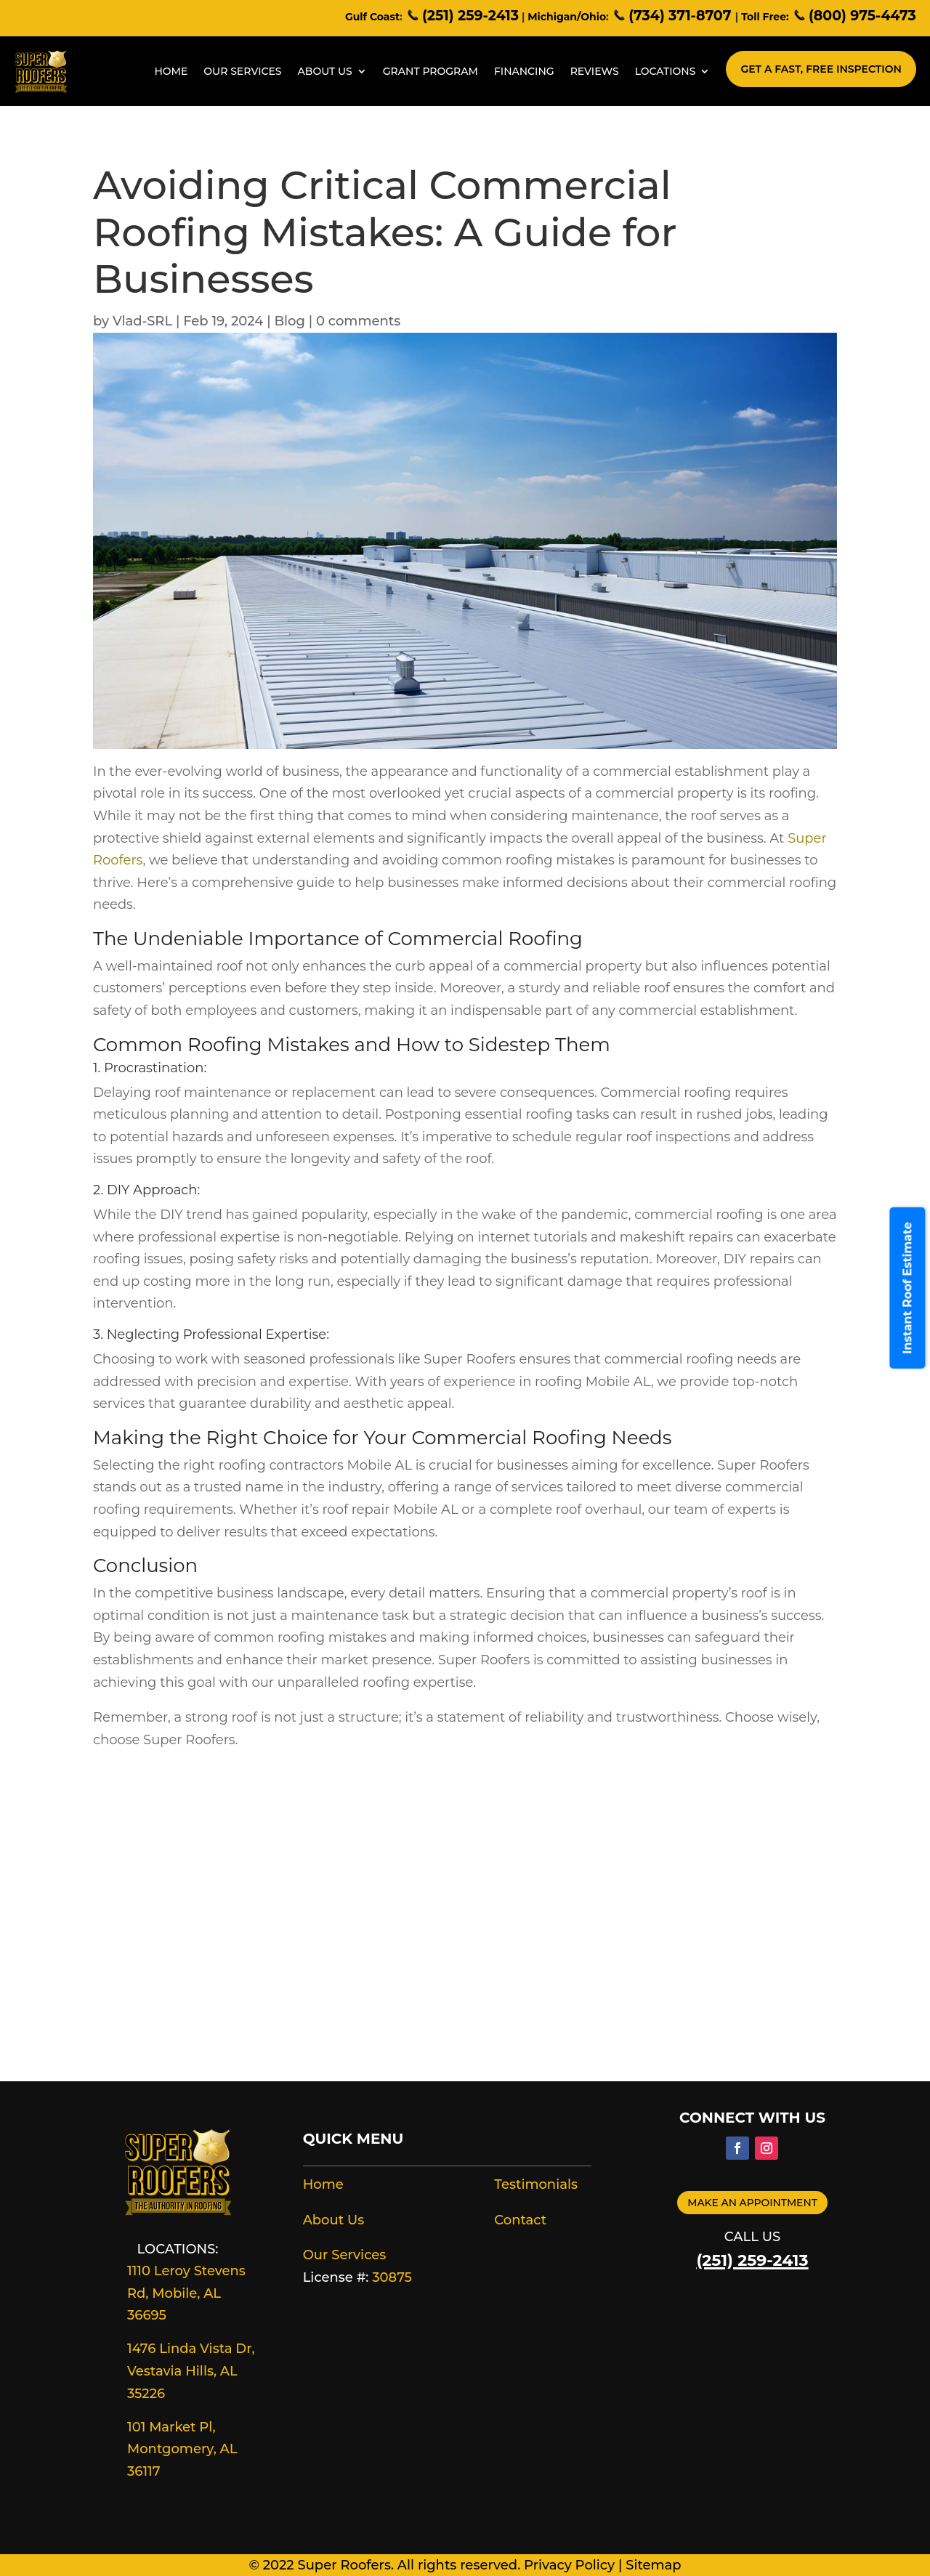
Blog (289, 321)
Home (170, 71)
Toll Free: (764, 16)
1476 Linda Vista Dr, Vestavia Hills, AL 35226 (191, 2371)
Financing (524, 71)
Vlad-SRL (142, 321)
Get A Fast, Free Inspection (820, 69)
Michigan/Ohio (566, 16)
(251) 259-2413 (462, 15)
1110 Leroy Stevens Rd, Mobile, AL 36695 (186, 2293)
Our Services (242, 71)
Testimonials (536, 2184)
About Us (325, 71)
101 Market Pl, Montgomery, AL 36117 (182, 2449)
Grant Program (430, 71)
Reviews (594, 71)
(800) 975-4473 (854, 15)
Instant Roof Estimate (908, 1288)
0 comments (358, 321)
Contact (520, 2220)
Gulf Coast (372, 16)
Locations (665, 71)
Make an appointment (752, 2202)
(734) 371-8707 (673, 15)
